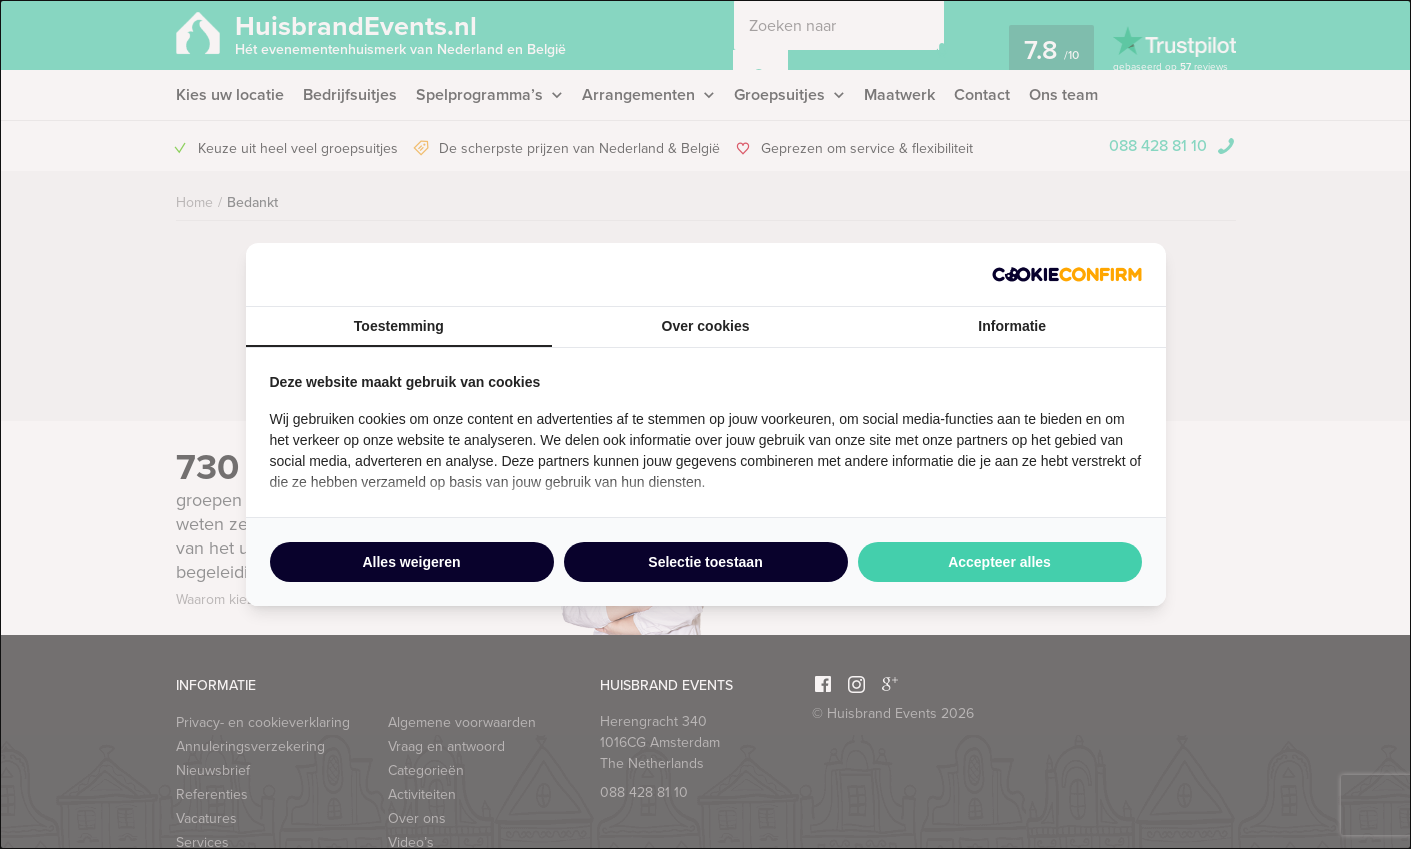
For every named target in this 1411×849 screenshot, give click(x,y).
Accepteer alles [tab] (999, 562)
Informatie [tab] (1012, 326)
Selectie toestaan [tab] (705, 562)
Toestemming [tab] (399, 326)
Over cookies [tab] (706, 326)
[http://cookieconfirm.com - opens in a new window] (1067, 274)
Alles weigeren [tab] (411, 562)
